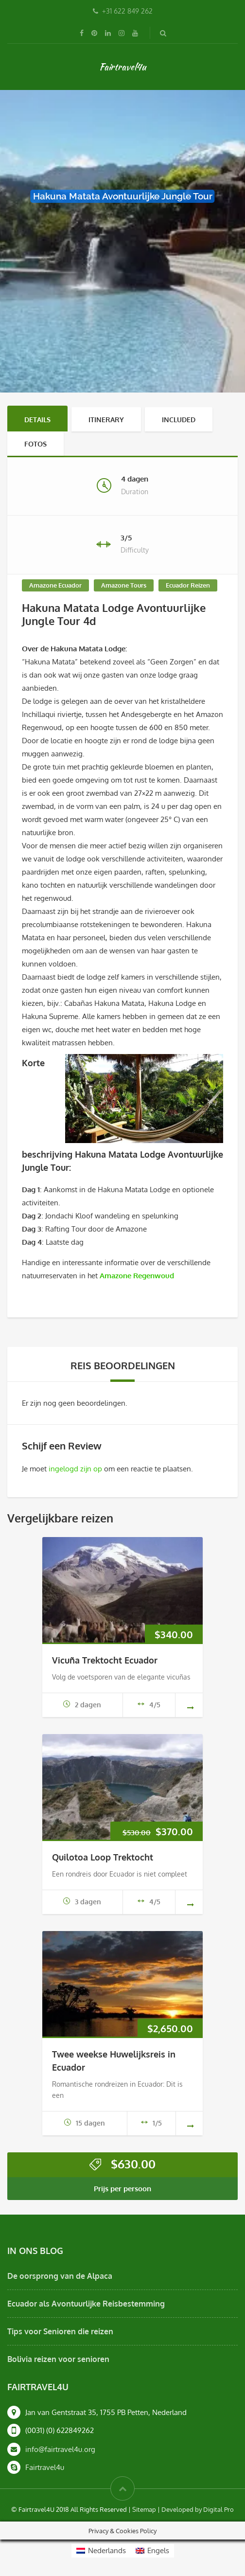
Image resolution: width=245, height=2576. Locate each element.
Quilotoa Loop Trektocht (102, 1857)
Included (178, 419)
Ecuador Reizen (188, 585)
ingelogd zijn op (75, 1468)
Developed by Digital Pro (197, 2509)
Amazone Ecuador (55, 585)
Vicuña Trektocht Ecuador (105, 1660)
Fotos (35, 444)
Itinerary (106, 419)
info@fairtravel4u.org (60, 2449)
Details (37, 419)
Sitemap (144, 2509)
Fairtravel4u (122, 66)
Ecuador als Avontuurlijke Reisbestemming (86, 2303)
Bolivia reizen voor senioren (58, 2359)
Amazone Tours (123, 585)
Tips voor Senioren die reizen (60, 2331)
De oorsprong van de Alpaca (59, 2276)
